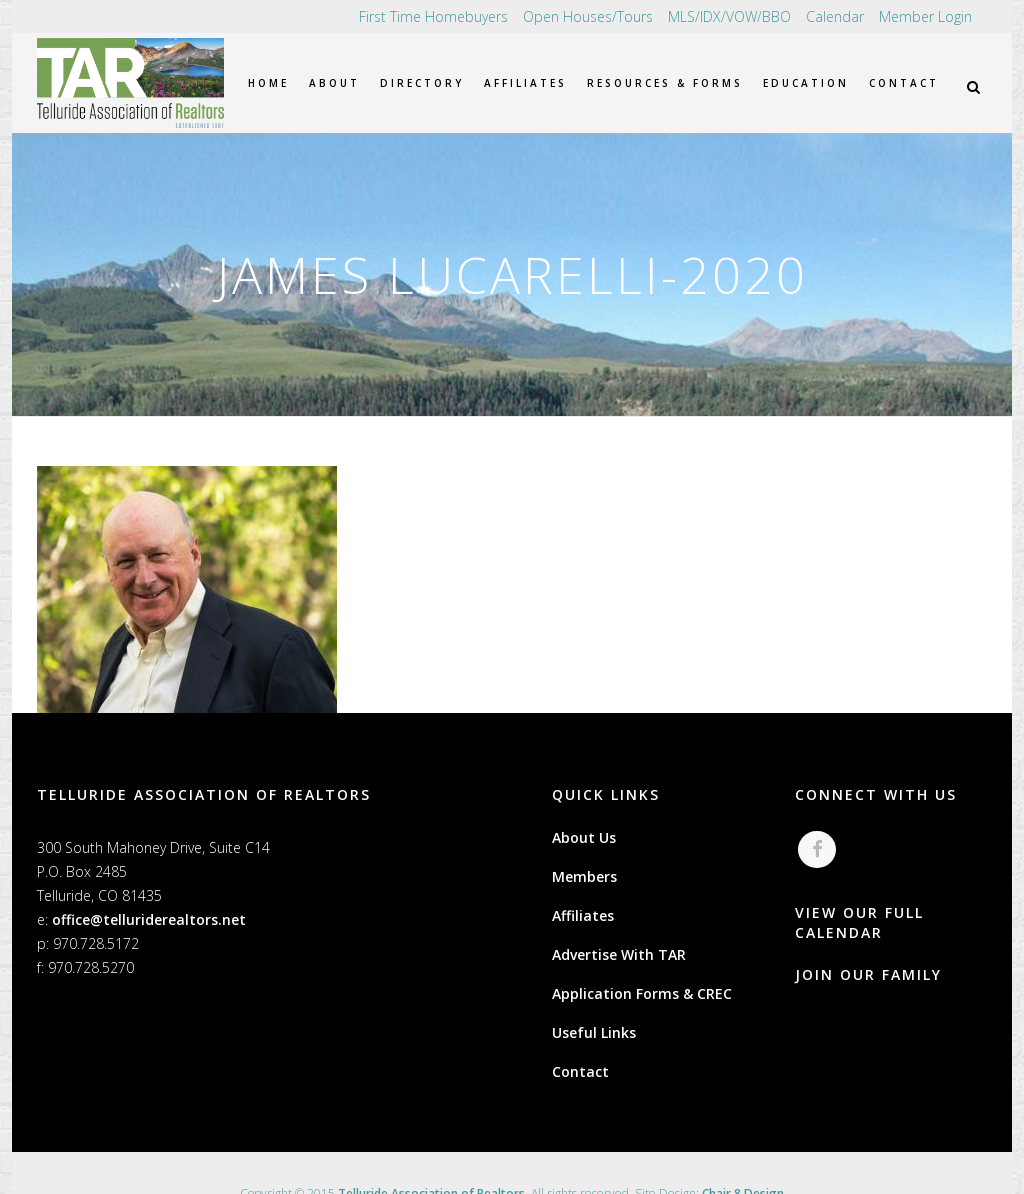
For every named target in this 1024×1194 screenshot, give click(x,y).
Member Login (925, 16)
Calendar (835, 16)
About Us (584, 837)
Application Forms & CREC (642, 993)
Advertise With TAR (619, 954)
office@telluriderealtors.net (149, 919)
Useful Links (594, 1032)
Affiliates (583, 915)
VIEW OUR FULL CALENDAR (859, 923)
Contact (580, 1071)
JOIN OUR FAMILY (868, 975)
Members (584, 876)
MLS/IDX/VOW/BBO (729, 16)
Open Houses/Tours (588, 16)
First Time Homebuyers (433, 16)
